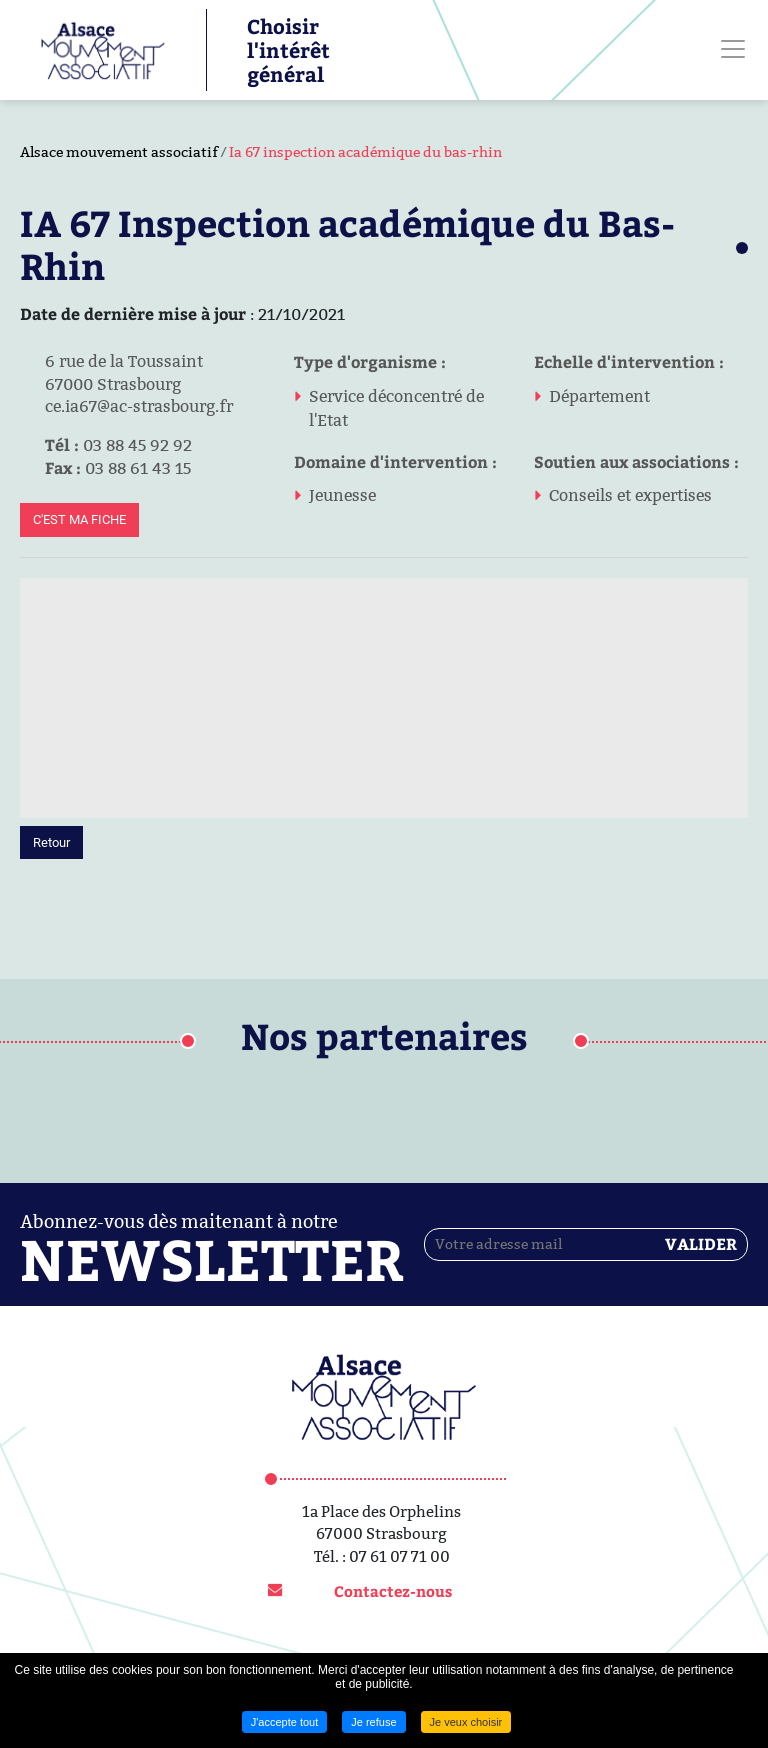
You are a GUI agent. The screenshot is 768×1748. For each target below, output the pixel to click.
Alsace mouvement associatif (119, 152)
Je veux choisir (466, 1722)
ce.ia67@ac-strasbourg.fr (126, 406)
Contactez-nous (393, 1591)
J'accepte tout (285, 1722)
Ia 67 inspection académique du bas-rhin (365, 152)
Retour (51, 842)
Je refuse (373, 1722)
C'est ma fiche (79, 519)
